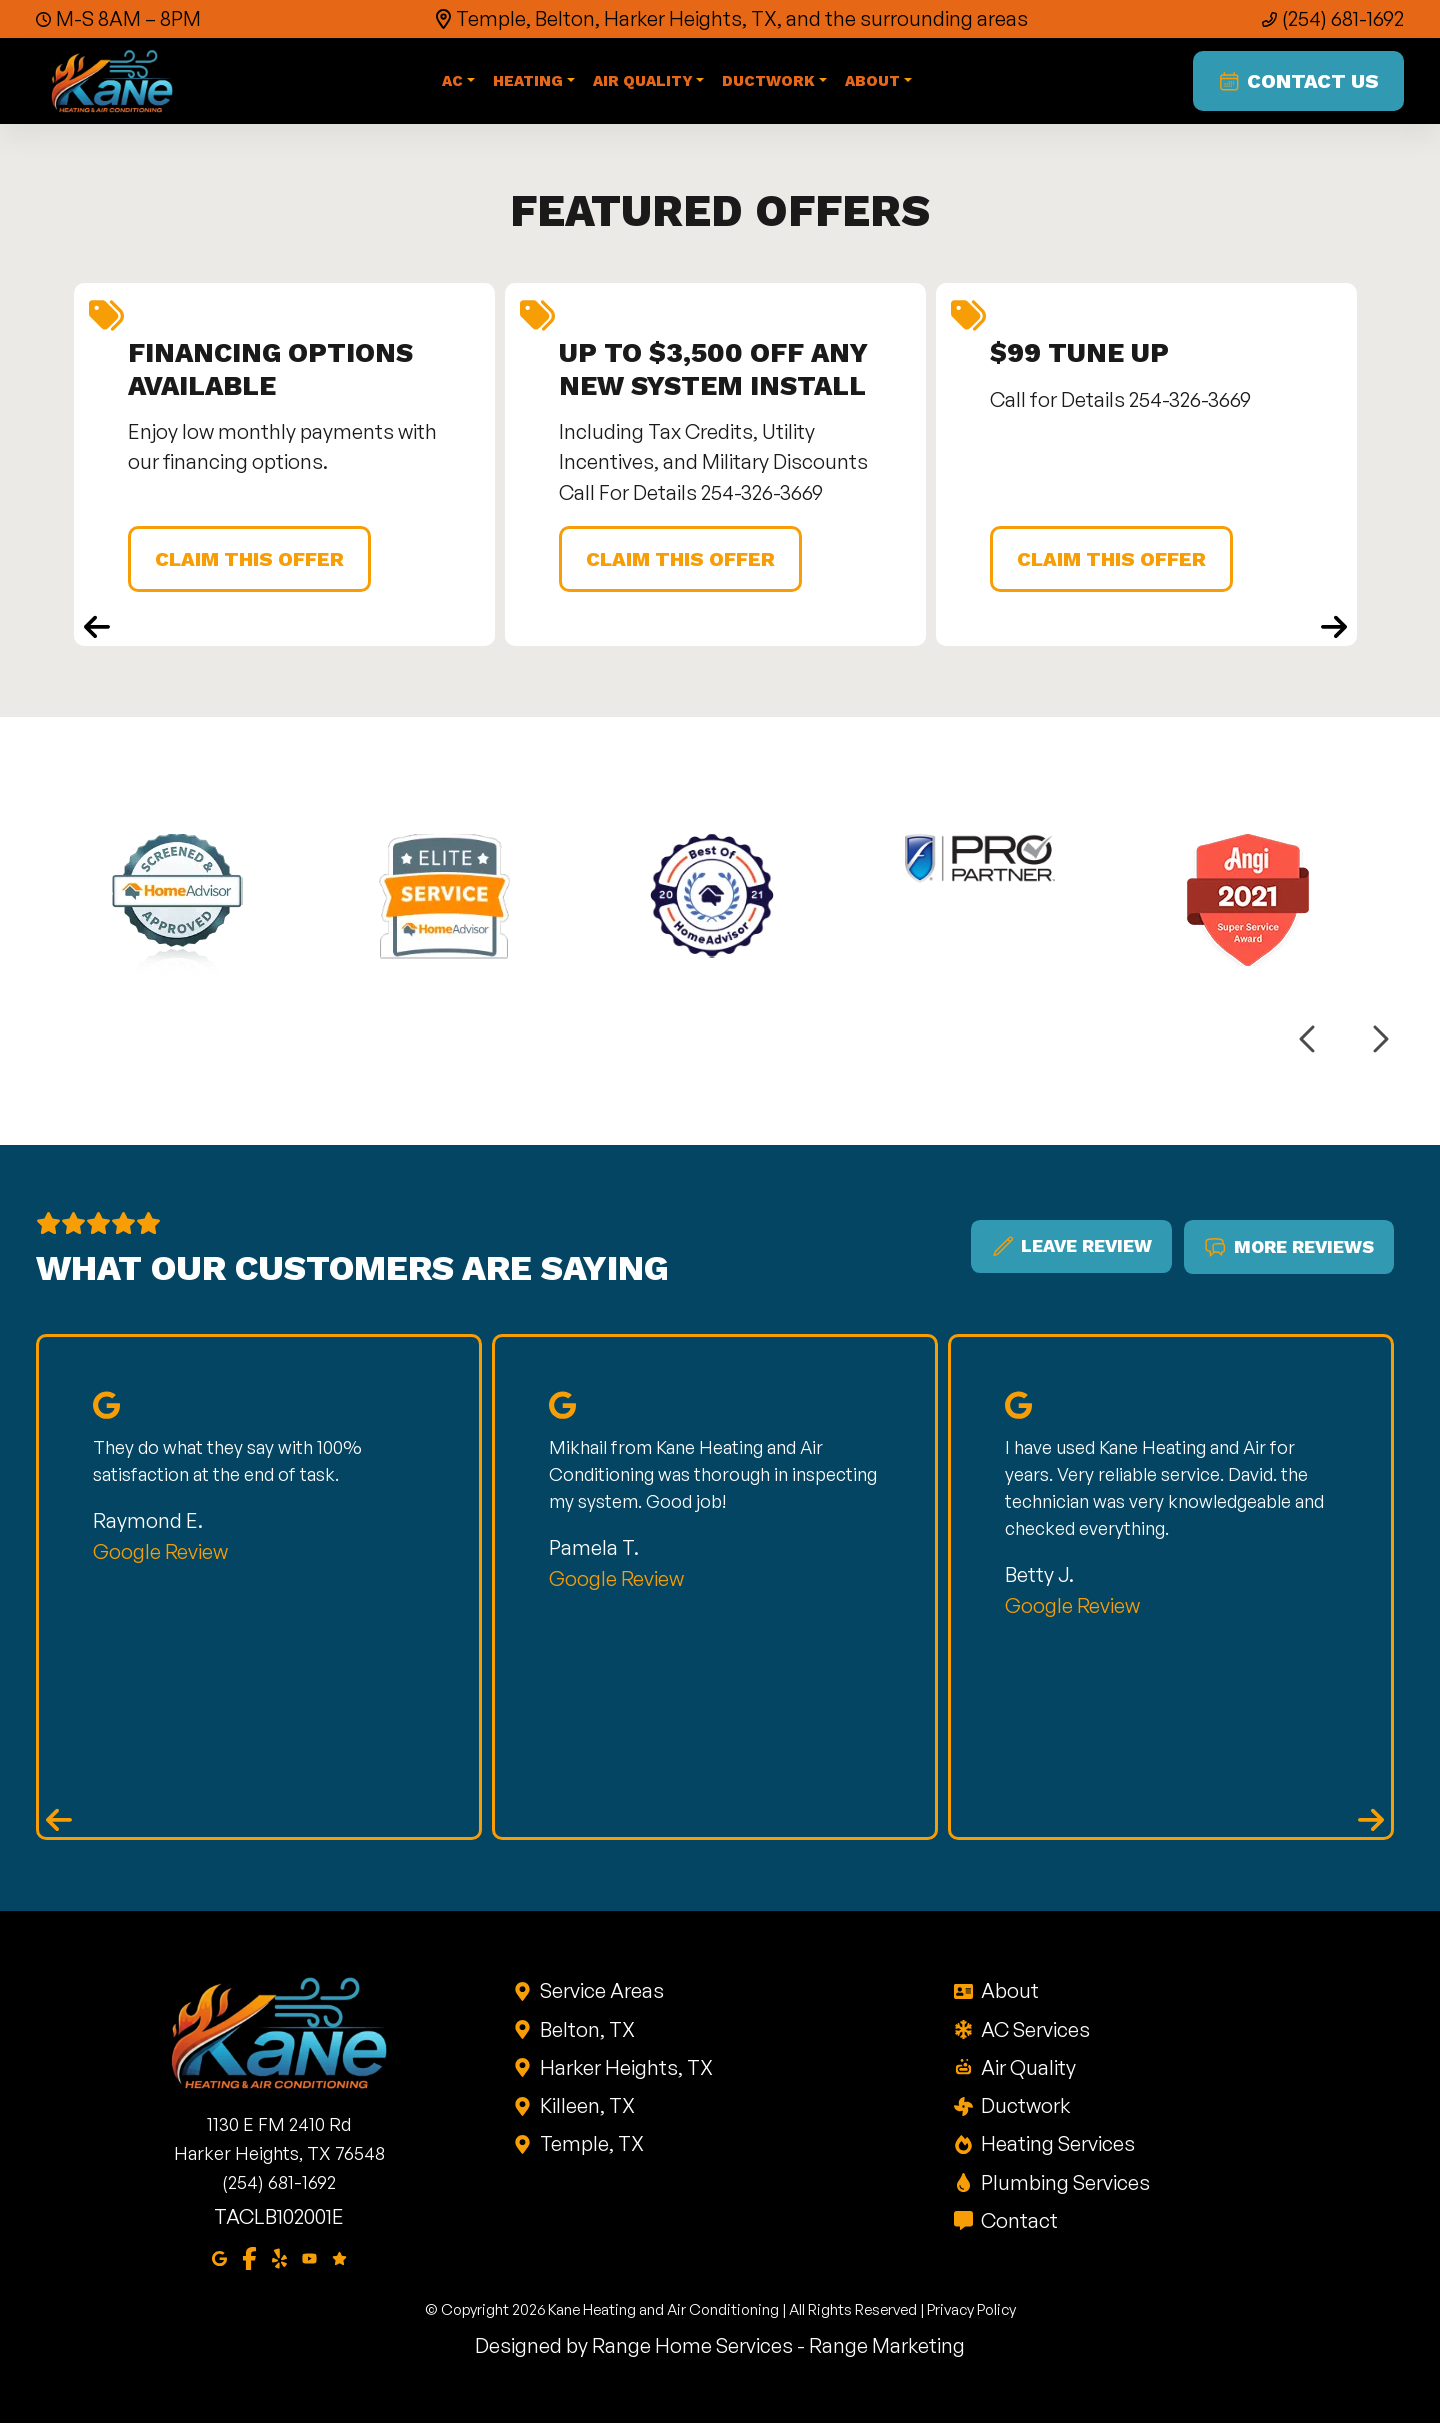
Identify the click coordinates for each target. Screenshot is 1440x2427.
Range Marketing (887, 2349)
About (1008, 1993)
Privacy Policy (971, 2313)
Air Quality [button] (644, 83)
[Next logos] (1379, 1042)
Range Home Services (692, 2349)
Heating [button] (529, 83)
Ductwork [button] (770, 83)
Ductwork (1024, 2108)
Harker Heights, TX (625, 2070)
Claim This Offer (252, 562)
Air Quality (1027, 2070)
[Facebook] (249, 2260)
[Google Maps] (219, 2260)
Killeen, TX (586, 2108)
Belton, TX (586, 2032)
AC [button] (453, 83)
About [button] (873, 83)
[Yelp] (279, 2260)
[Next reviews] (1371, 1823)
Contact (1018, 2223)
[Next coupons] (1334, 629)
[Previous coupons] (97, 629)
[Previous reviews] (59, 1823)
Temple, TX (590, 2146)
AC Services (1034, 2032)
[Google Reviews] (339, 2260)
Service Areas (600, 1993)
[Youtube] (309, 2260)
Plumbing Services (1064, 2185)
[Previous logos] (1309, 1042)
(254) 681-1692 (1343, 18)
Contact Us (1297, 83)
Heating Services (1056, 2146)
